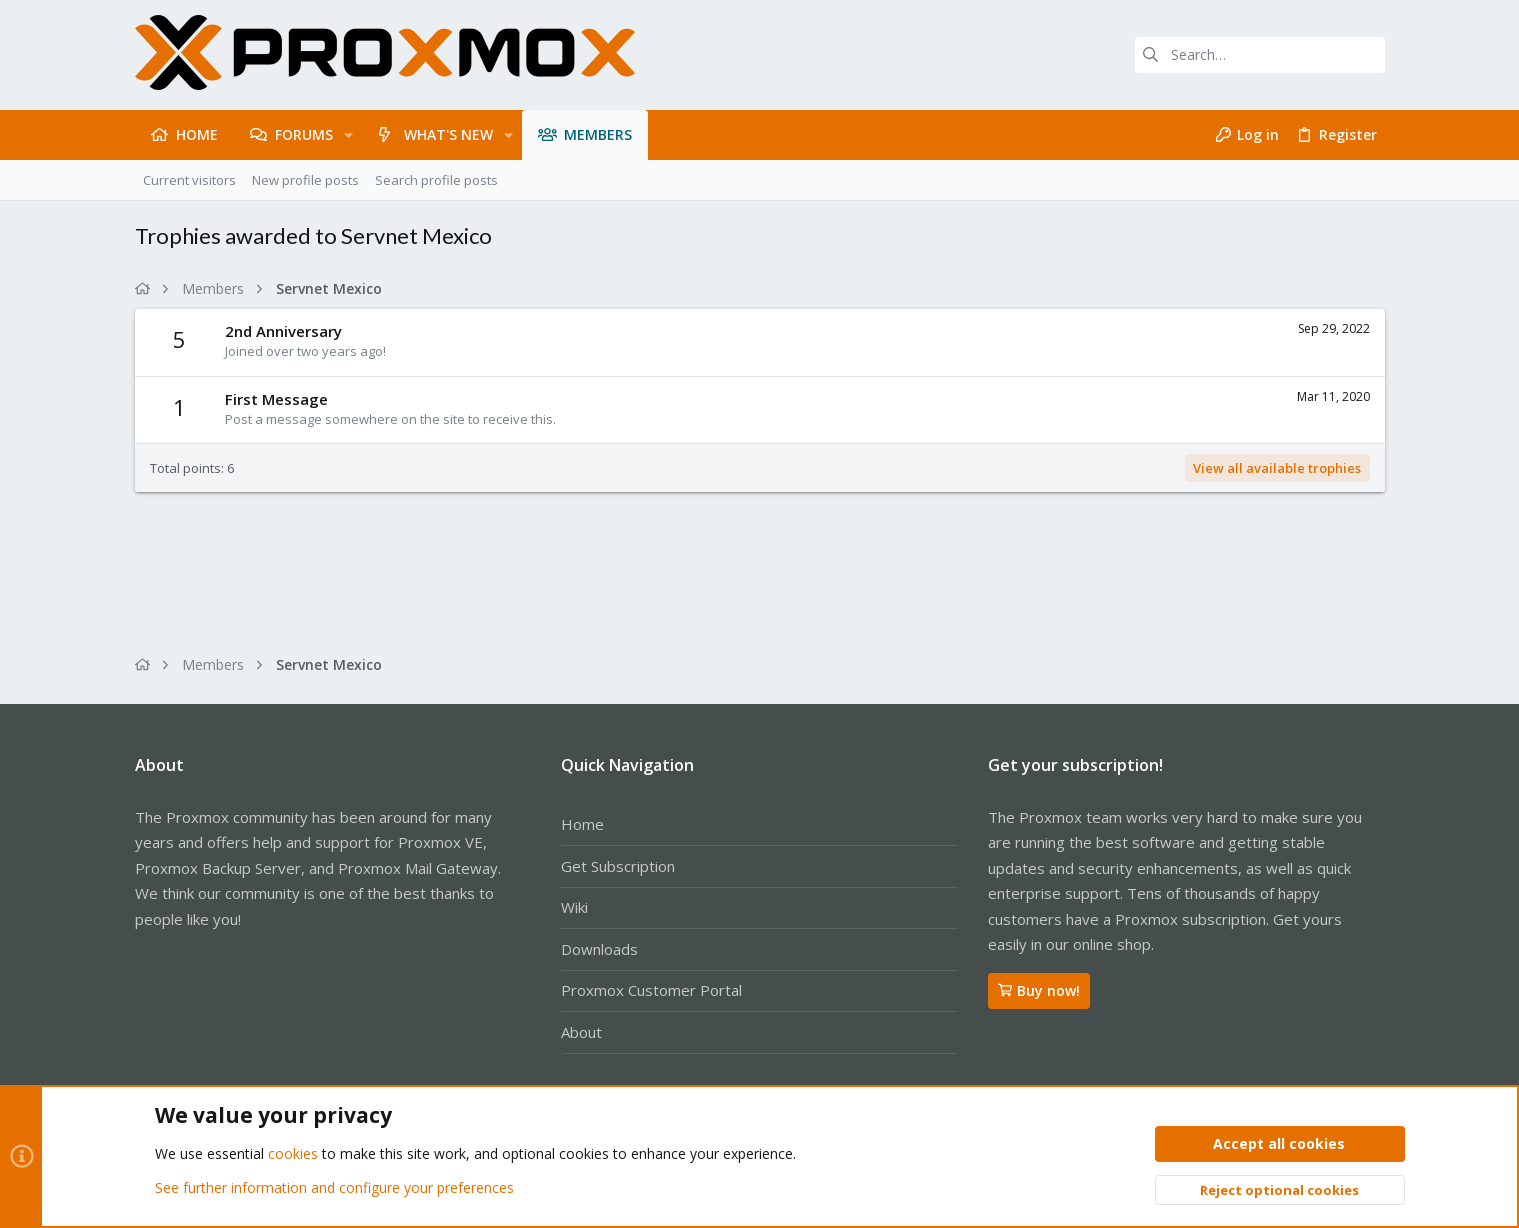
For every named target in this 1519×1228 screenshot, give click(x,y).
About (581, 1032)
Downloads (599, 949)
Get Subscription (618, 866)
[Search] (1260, 55)
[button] (348, 135)
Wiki (574, 907)
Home (582, 824)
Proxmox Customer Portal (651, 990)
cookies (293, 1154)
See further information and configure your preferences (334, 1187)
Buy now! (1039, 990)
